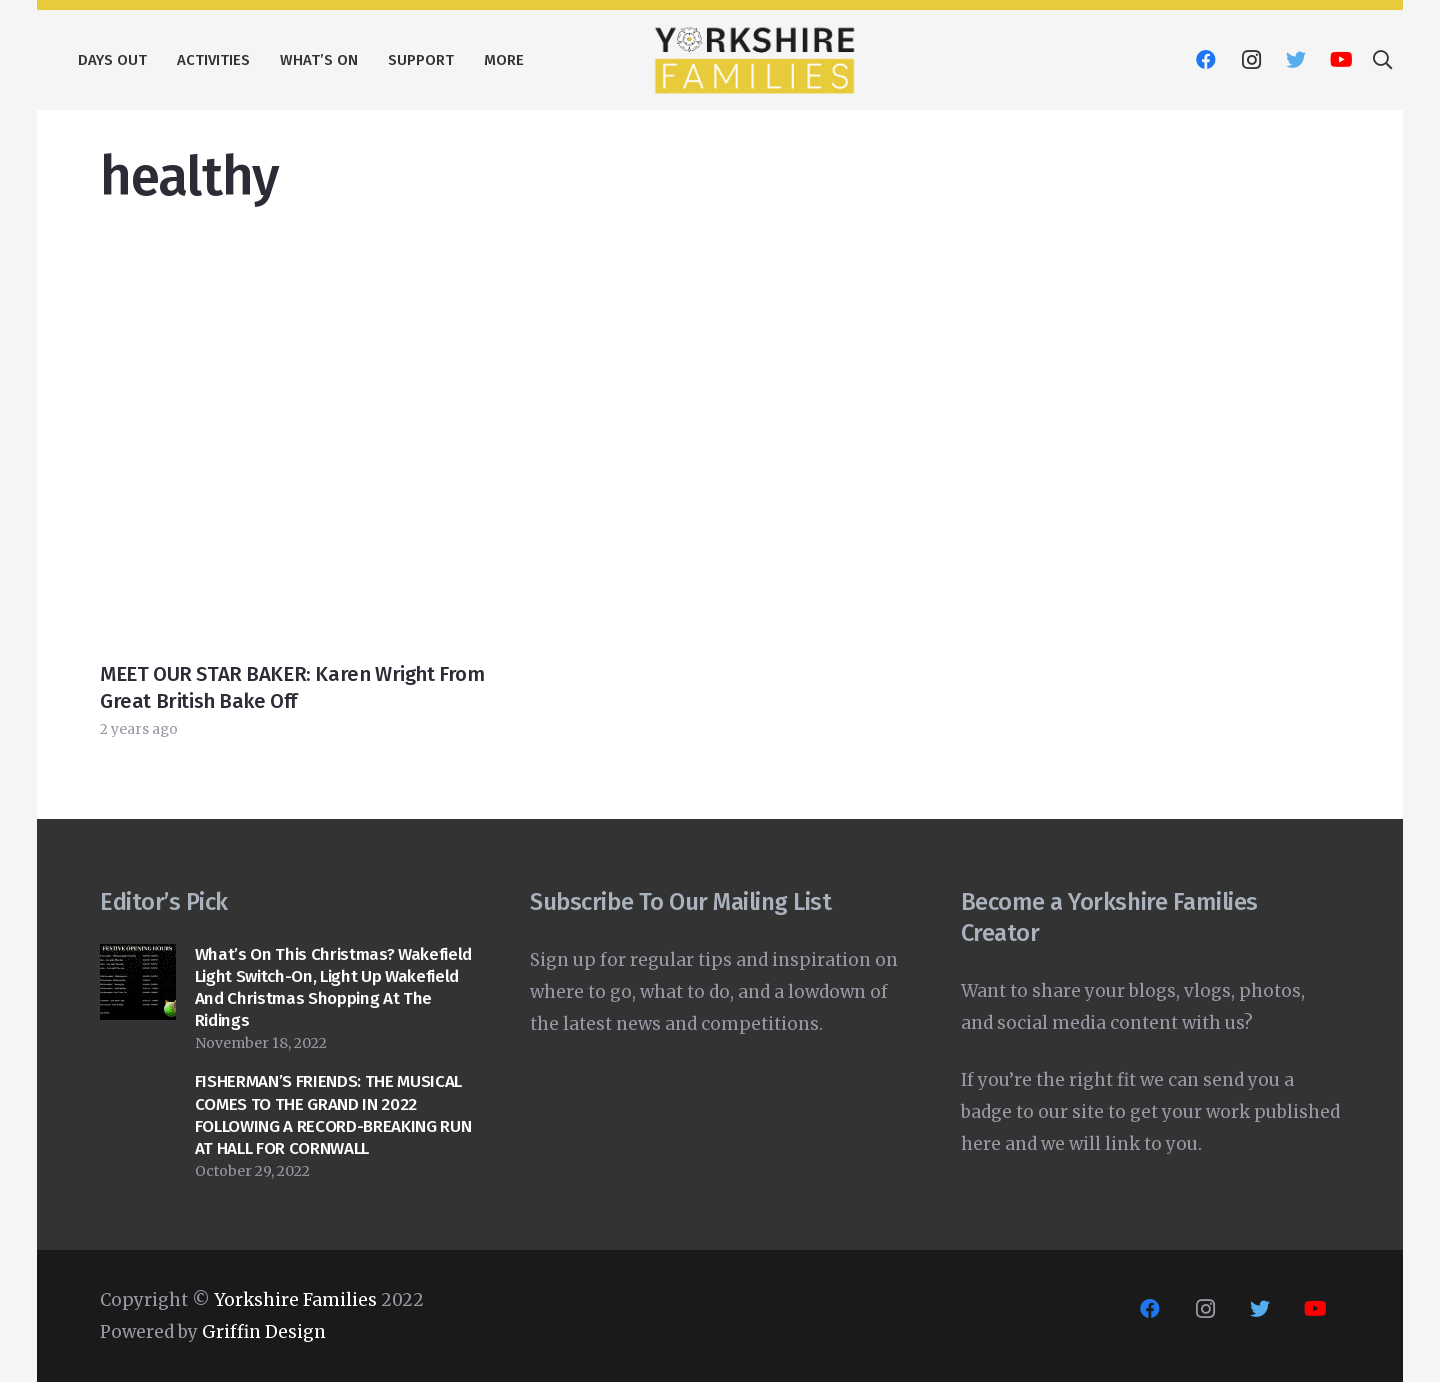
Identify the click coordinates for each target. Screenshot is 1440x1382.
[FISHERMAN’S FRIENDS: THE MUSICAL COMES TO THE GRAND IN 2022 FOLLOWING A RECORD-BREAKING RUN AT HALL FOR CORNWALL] (138, 1087)
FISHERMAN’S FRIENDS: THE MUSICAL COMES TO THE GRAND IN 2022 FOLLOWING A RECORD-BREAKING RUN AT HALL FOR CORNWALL (333, 1114)
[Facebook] (1206, 60)
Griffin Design (264, 1332)
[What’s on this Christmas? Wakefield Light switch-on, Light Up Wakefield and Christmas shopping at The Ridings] (138, 960)
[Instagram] (1251, 60)
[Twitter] (1296, 60)
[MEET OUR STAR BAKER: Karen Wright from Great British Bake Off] (295, 276)
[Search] (1382, 60)
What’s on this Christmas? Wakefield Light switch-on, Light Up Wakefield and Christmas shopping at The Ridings (333, 987)
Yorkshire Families (295, 1300)
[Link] (754, 60)
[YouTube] (1341, 60)
